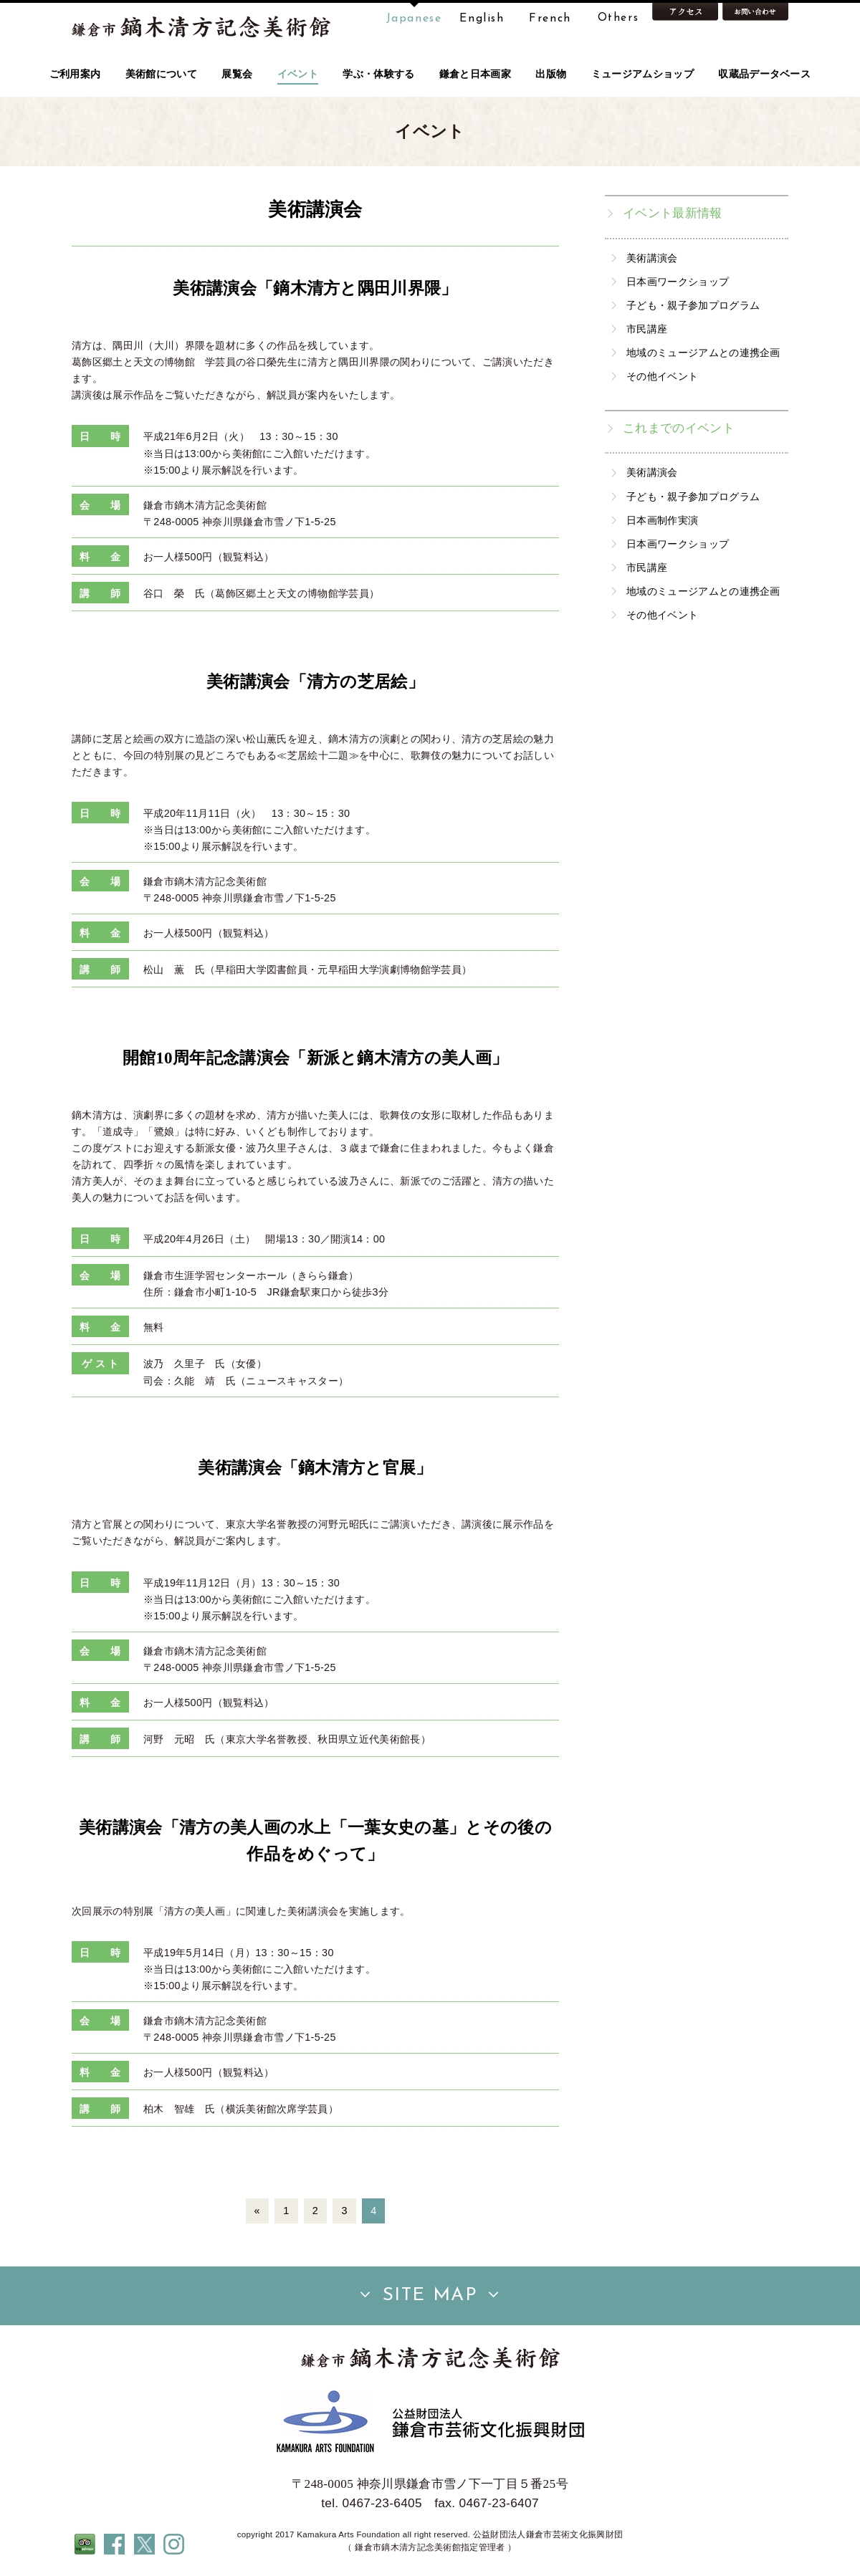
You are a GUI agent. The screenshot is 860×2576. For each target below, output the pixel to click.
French (550, 18)
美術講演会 (652, 258)
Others (618, 18)
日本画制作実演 (662, 520)
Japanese (414, 18)
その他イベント (662, 376)
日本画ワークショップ (677, 281)
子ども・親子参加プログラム (693, 305)
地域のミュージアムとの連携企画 (703, 352)
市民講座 (646, 329)
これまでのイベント (679, 428)
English (481, 18)
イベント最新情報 (672, 213)
